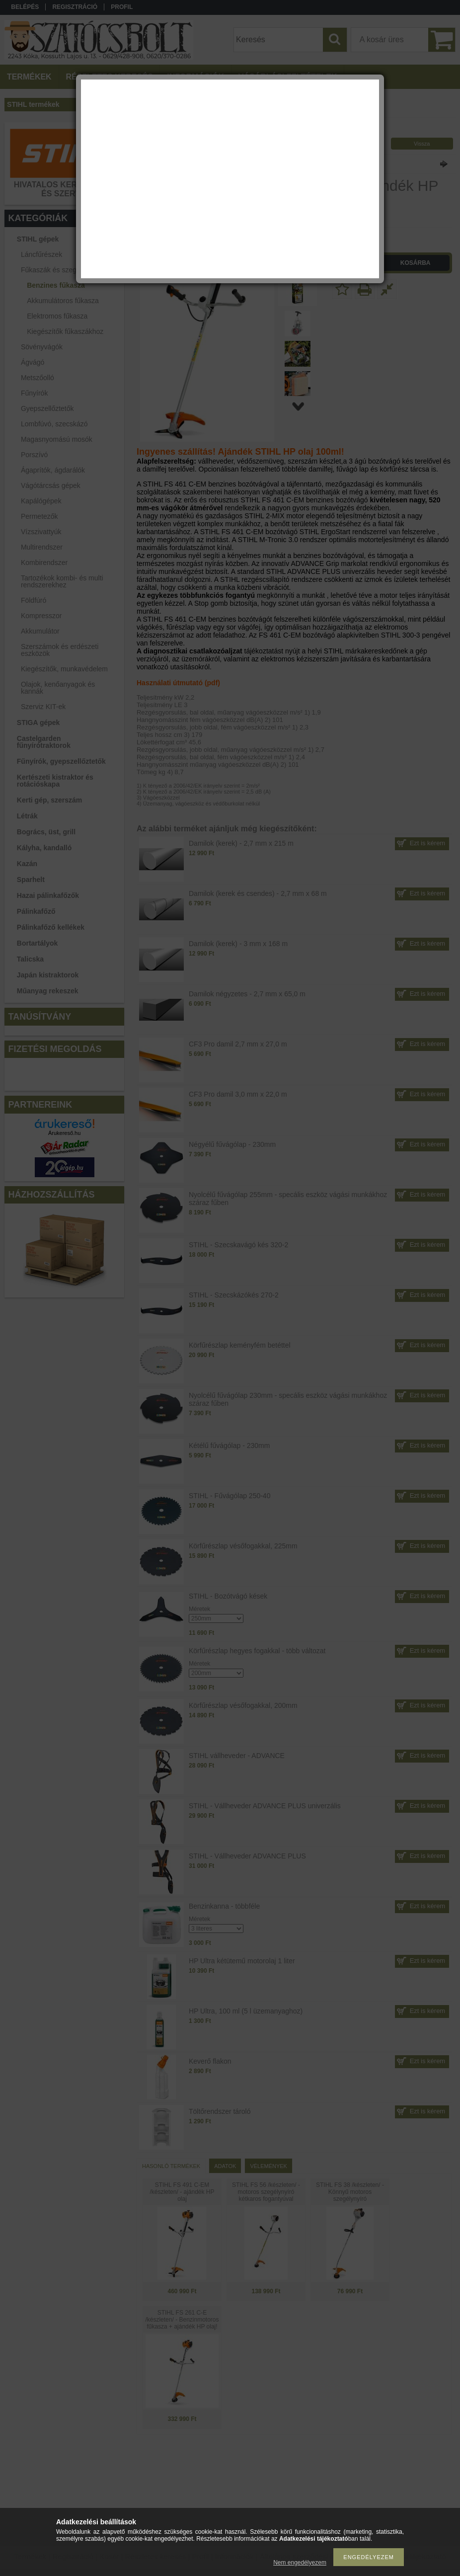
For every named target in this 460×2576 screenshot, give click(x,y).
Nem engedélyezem (299, 2562)
